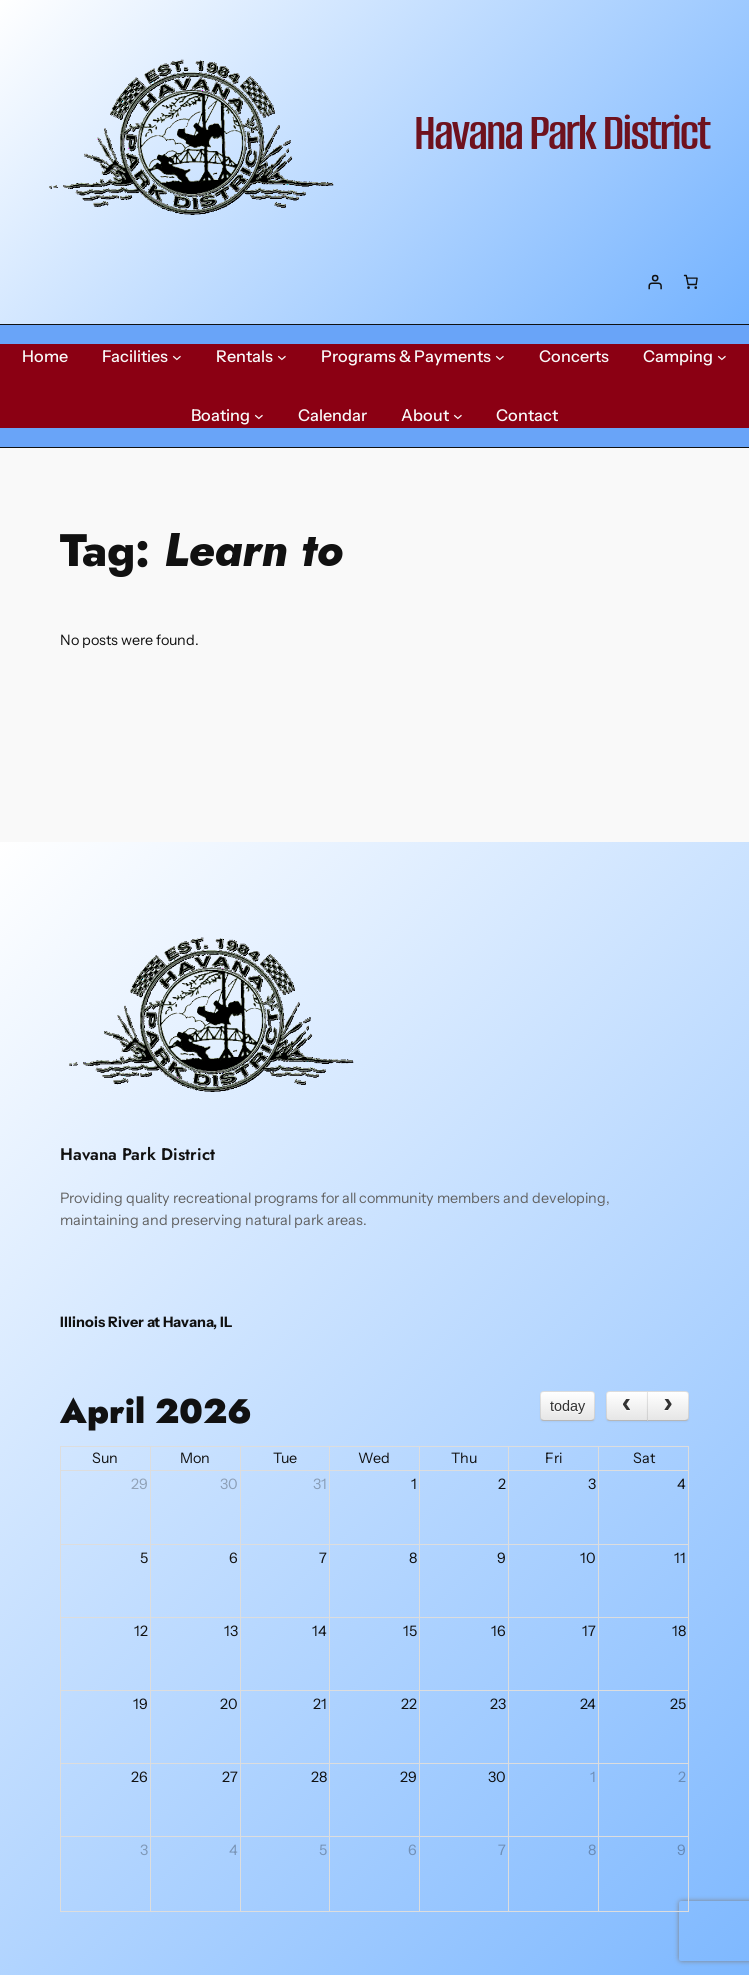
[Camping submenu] (722, 357)
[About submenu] (458, 416)
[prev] (627, 1406)
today (567, 1406)
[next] (668, 1406)
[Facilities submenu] (177, 357)
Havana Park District (561, 133)
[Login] (655, 282)
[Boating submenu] (259, 416)
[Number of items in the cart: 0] (691, 282)
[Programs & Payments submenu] (500, 357)
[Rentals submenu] (282, 357)
